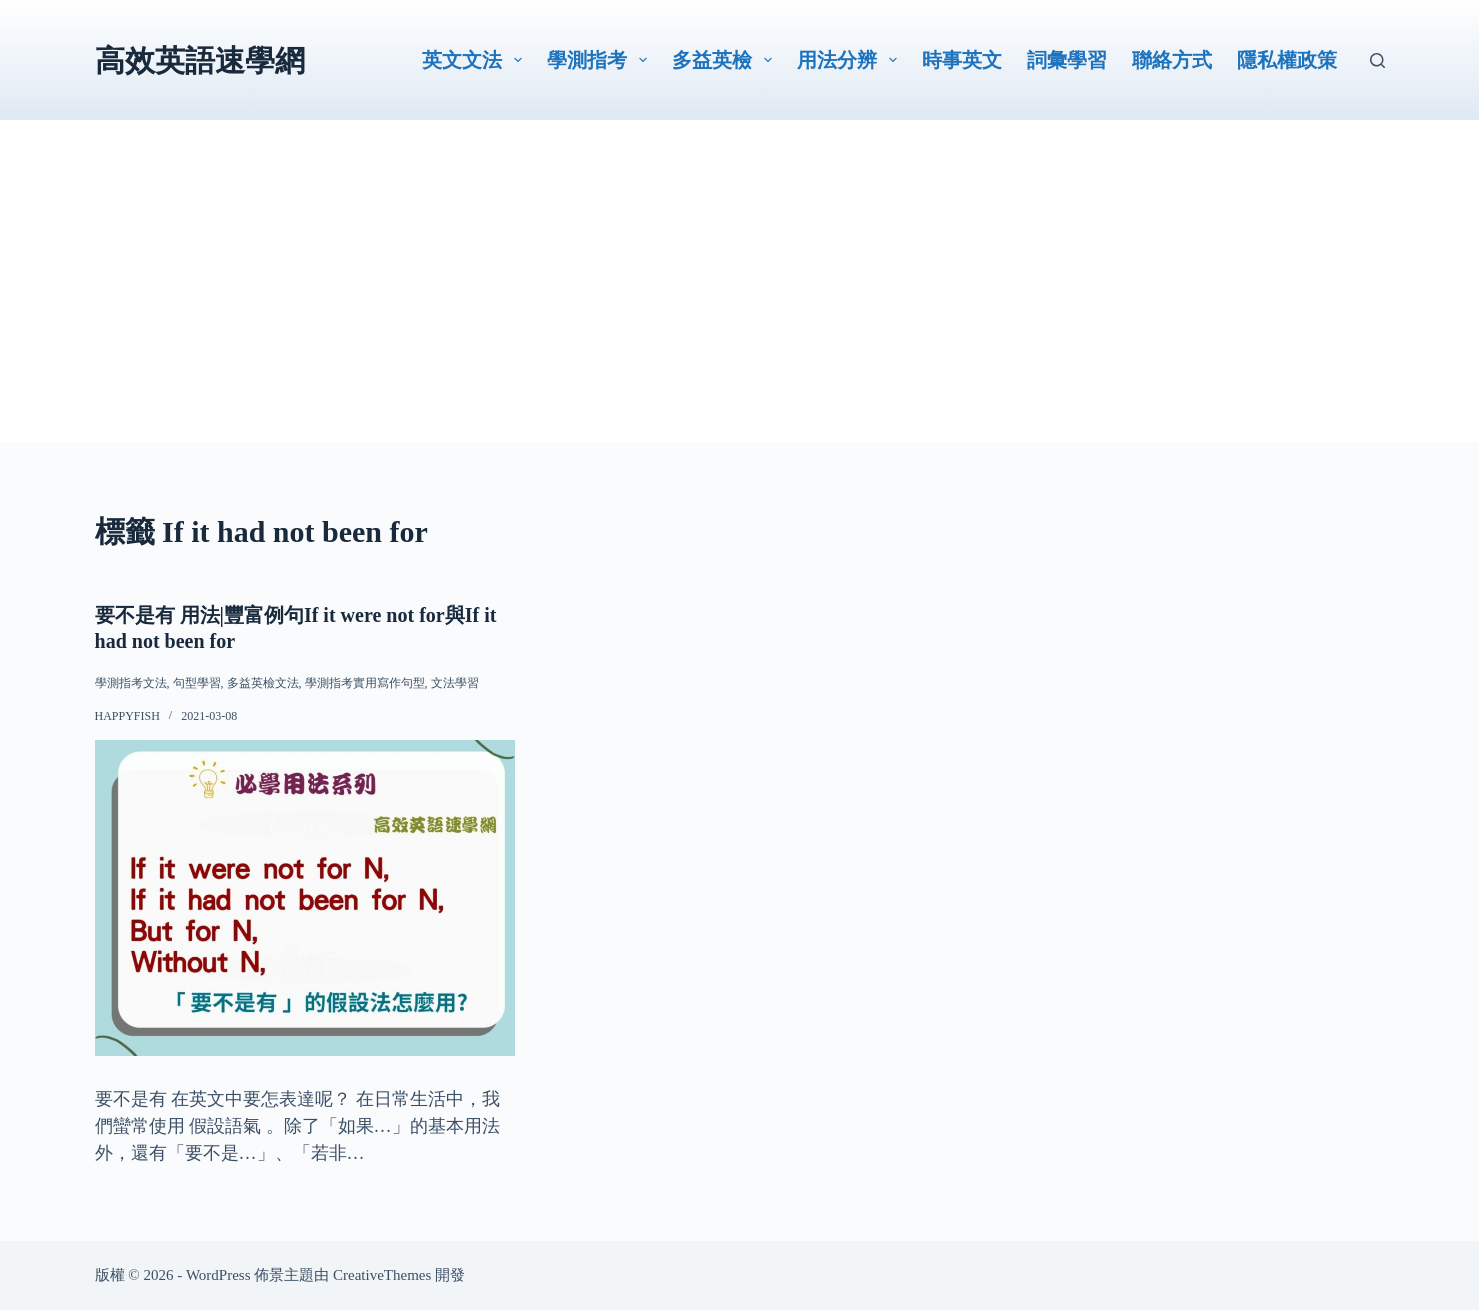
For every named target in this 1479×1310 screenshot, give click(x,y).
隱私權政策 (1287, 60)
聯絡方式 (1172, 60)
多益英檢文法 (263, 683)
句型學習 (197, 683)
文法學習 (455, 683)
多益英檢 (726, 60)
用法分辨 (851, 60)
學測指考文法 (131, 683)
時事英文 (962, 60)
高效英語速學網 (200, 60)
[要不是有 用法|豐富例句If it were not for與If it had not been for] (305, 897)
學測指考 (601, 60)
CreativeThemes (382, 1274)
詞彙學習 (1067, 60)
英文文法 (476, 60)
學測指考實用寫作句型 (365, 683)
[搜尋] (1377, 60)
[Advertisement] (740, 302)
